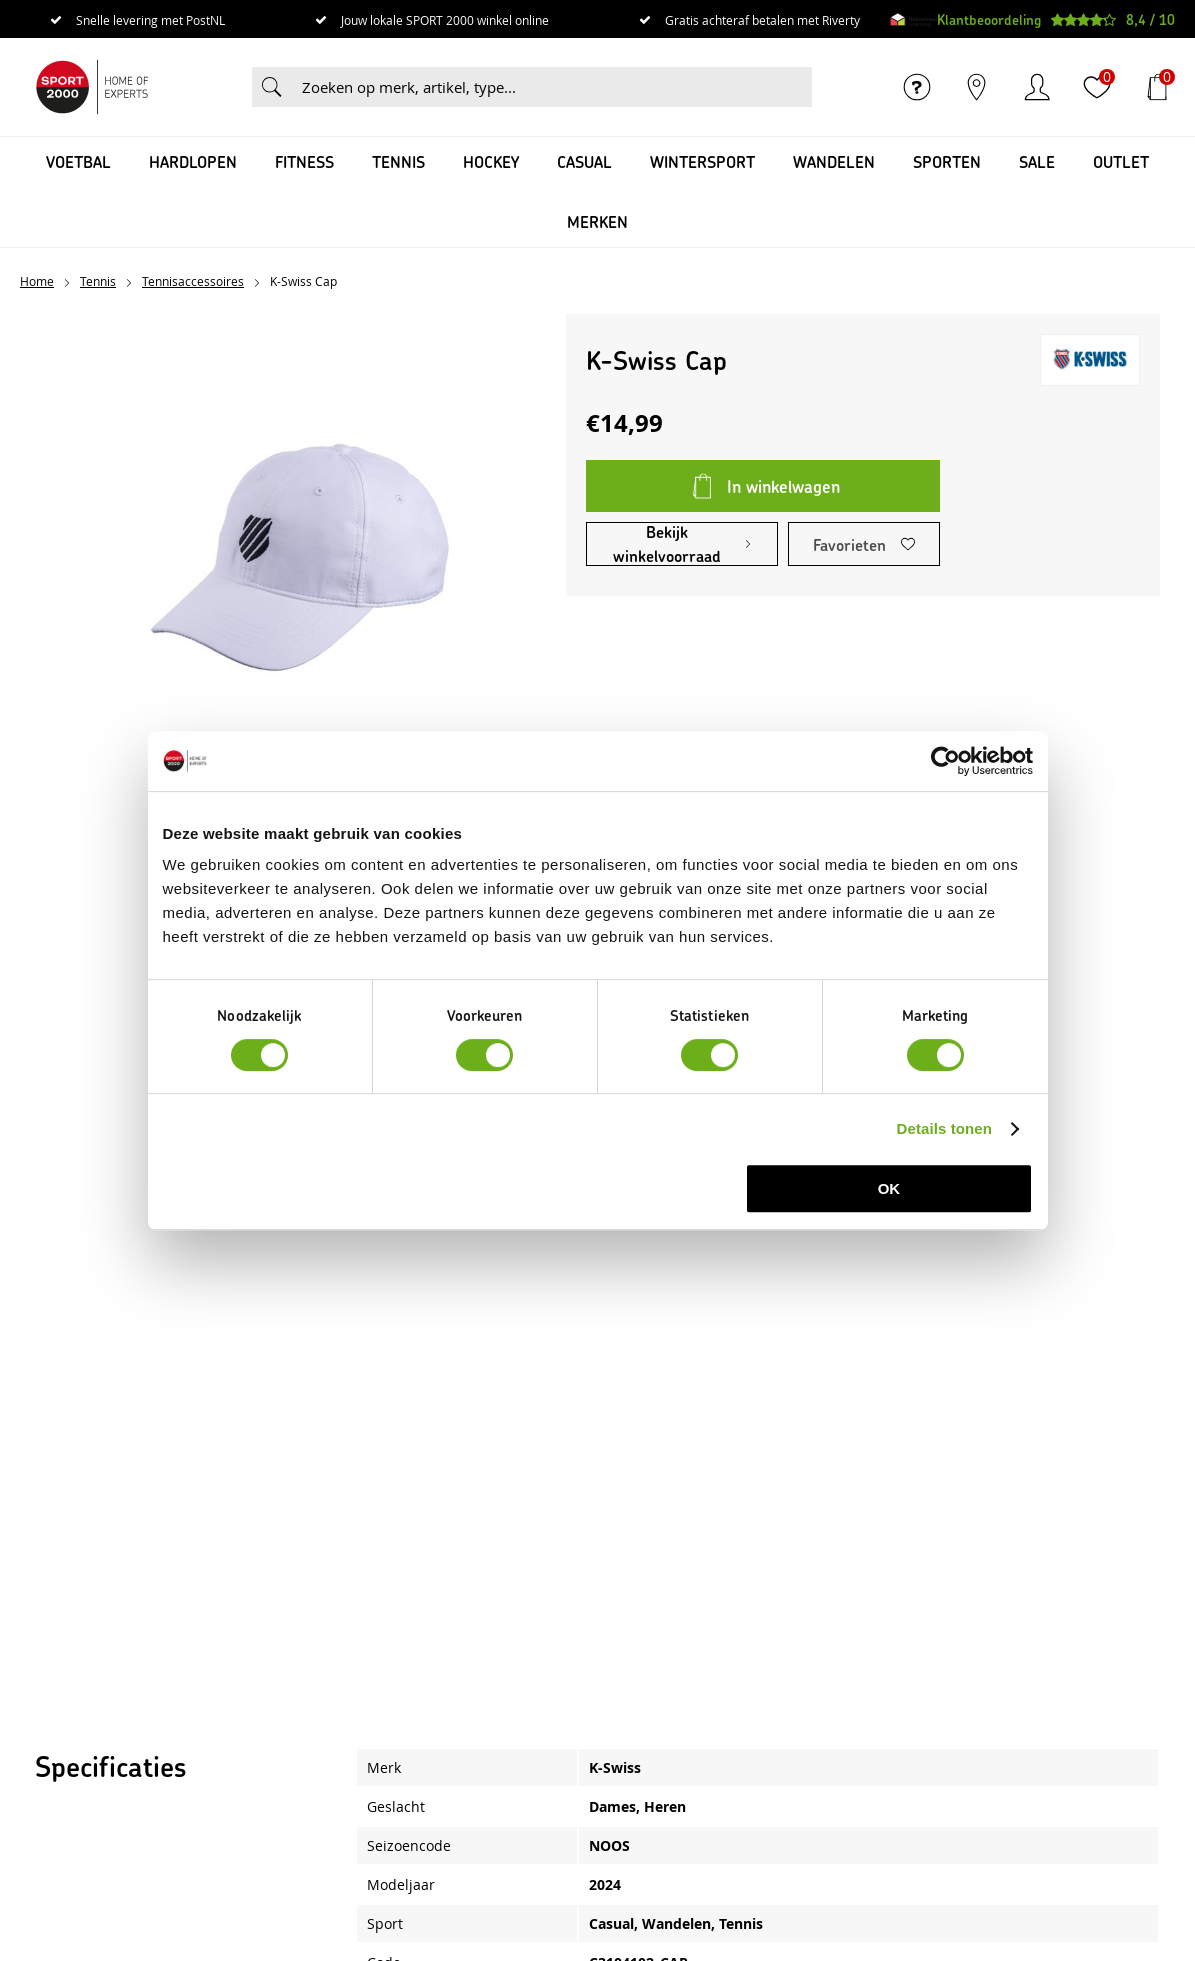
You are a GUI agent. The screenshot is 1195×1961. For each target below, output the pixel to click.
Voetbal (78, 161)
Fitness (304, 161)
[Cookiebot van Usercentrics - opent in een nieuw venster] (945, 761)
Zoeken (272, 87)
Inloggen (1037, 87)
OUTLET (1121, 161)
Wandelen (834, 161)
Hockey (491, 161)
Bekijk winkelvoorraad (667, 544)
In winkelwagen (783, 486)
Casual (584, 161)
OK (889, 1188)
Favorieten (849, 544)
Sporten (947, 161)
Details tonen (944, 1128)
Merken (597, 221)
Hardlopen (193, 161)
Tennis (398, 161)
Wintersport (702, 161)
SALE (1037, 161)
